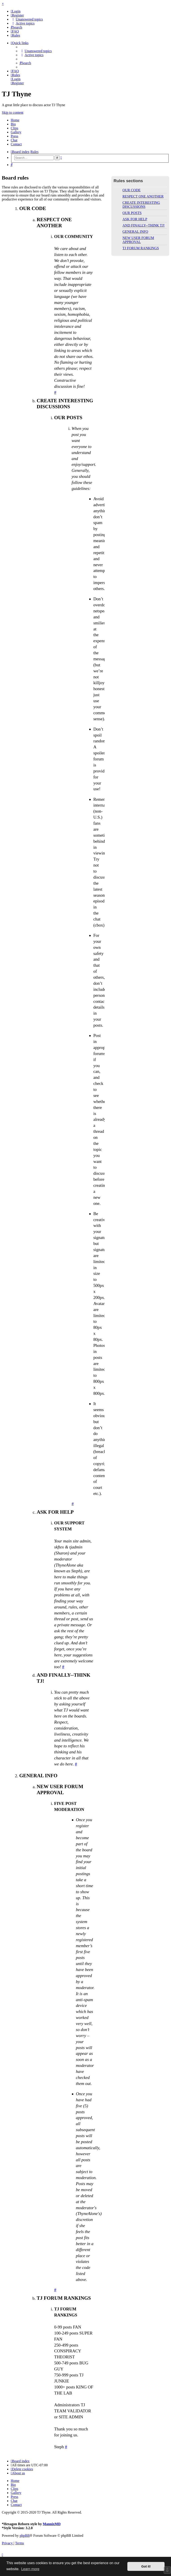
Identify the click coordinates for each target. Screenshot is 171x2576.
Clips (14, 128)
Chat (14, 140)
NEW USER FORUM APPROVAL (138, 240)
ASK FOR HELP (134, 219)
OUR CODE (131, 190)
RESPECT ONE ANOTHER (143, 196)
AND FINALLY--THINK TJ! (143, 225)
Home (15, 120)
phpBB (25, 2535)
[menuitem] (15, 11)
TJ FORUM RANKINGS (140, 248)
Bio (13, 124)
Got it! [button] (146, 2566)
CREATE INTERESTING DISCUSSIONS (141, 204)
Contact (16, 144)
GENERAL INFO (135, 231)
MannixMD (52, 2524)
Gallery (16, 132)
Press (14, 136)
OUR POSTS (132, 213)
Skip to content (12, 112)
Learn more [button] (30, 2569)
